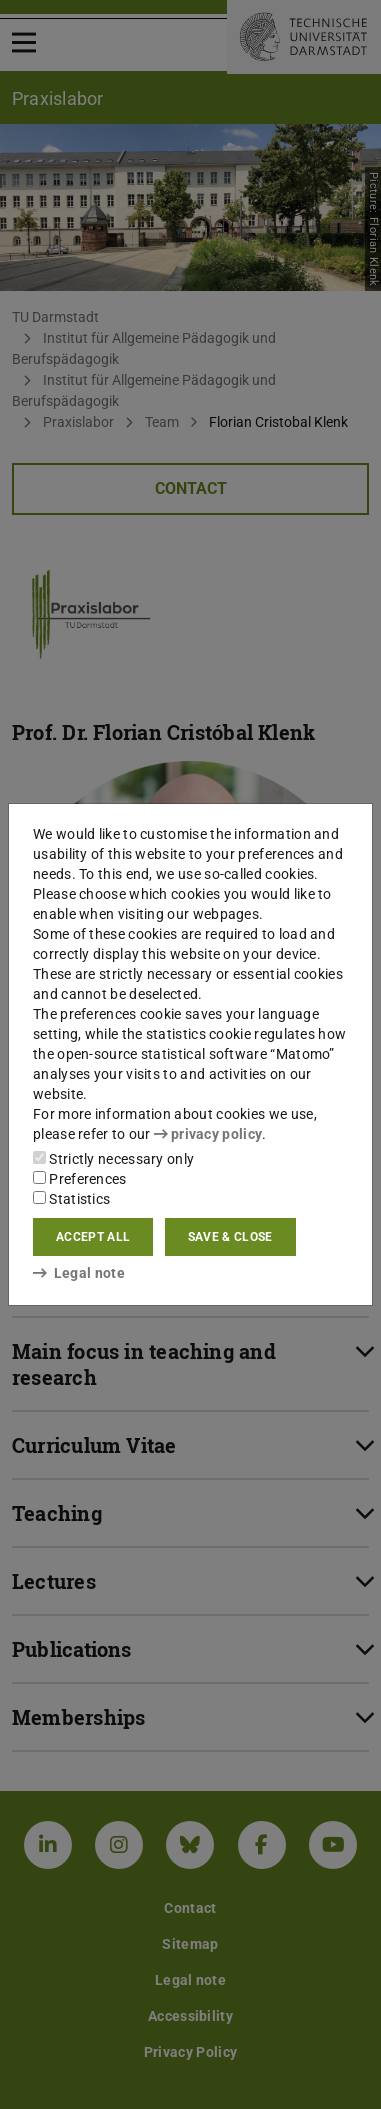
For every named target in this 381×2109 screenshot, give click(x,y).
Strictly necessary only (113, 1159)
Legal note (79, 1273)
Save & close (230, 1237)
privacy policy (208, 1134)
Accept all (93, 1237)
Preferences (80, 1179)
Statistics (71, 1199)
